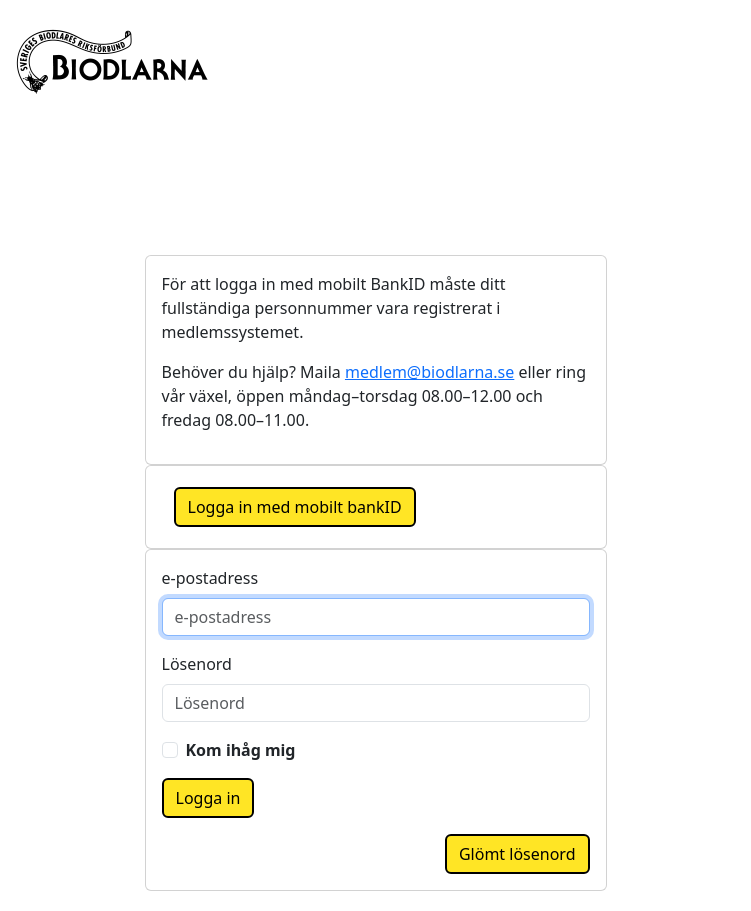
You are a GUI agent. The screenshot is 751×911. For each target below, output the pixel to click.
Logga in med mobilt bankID (295, 507)
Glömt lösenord (517, 854)
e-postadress (210, 578)
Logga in (208, 798)
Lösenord (197, 664)
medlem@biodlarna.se (429, 372)
